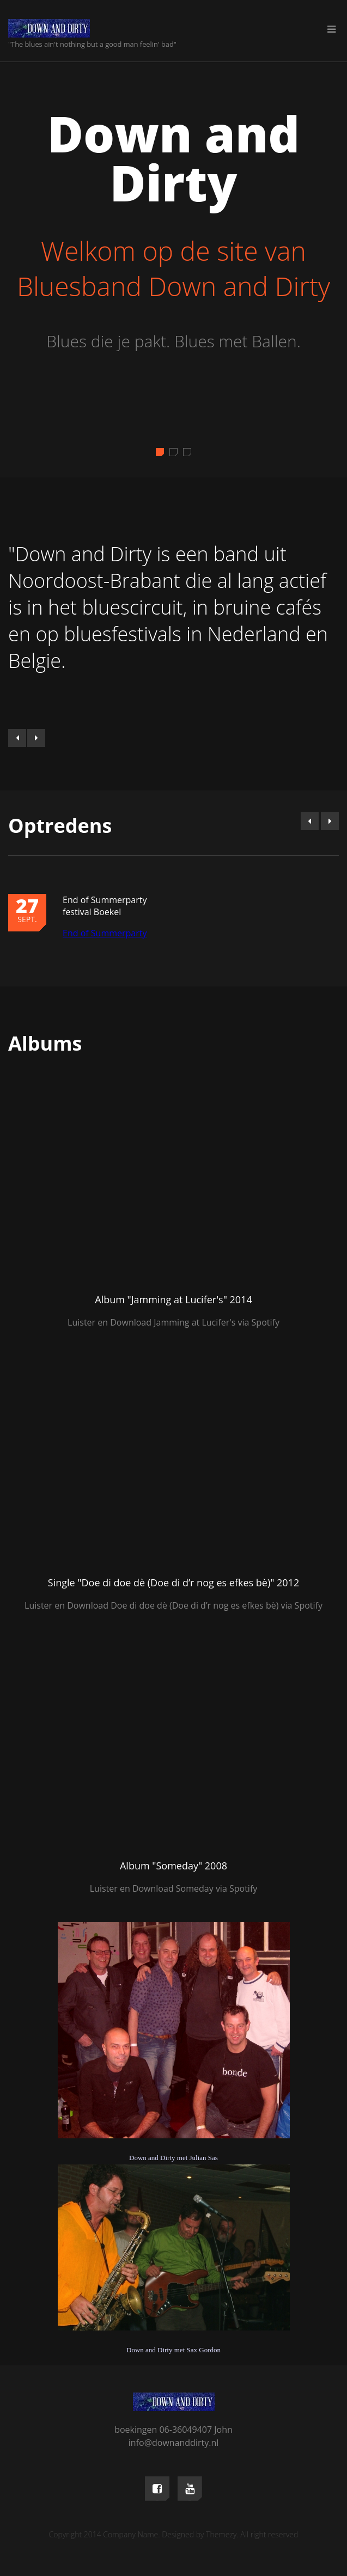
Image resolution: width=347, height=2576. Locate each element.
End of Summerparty (105, 933)
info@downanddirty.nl (173, 2443)
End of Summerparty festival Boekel (105, 906)
